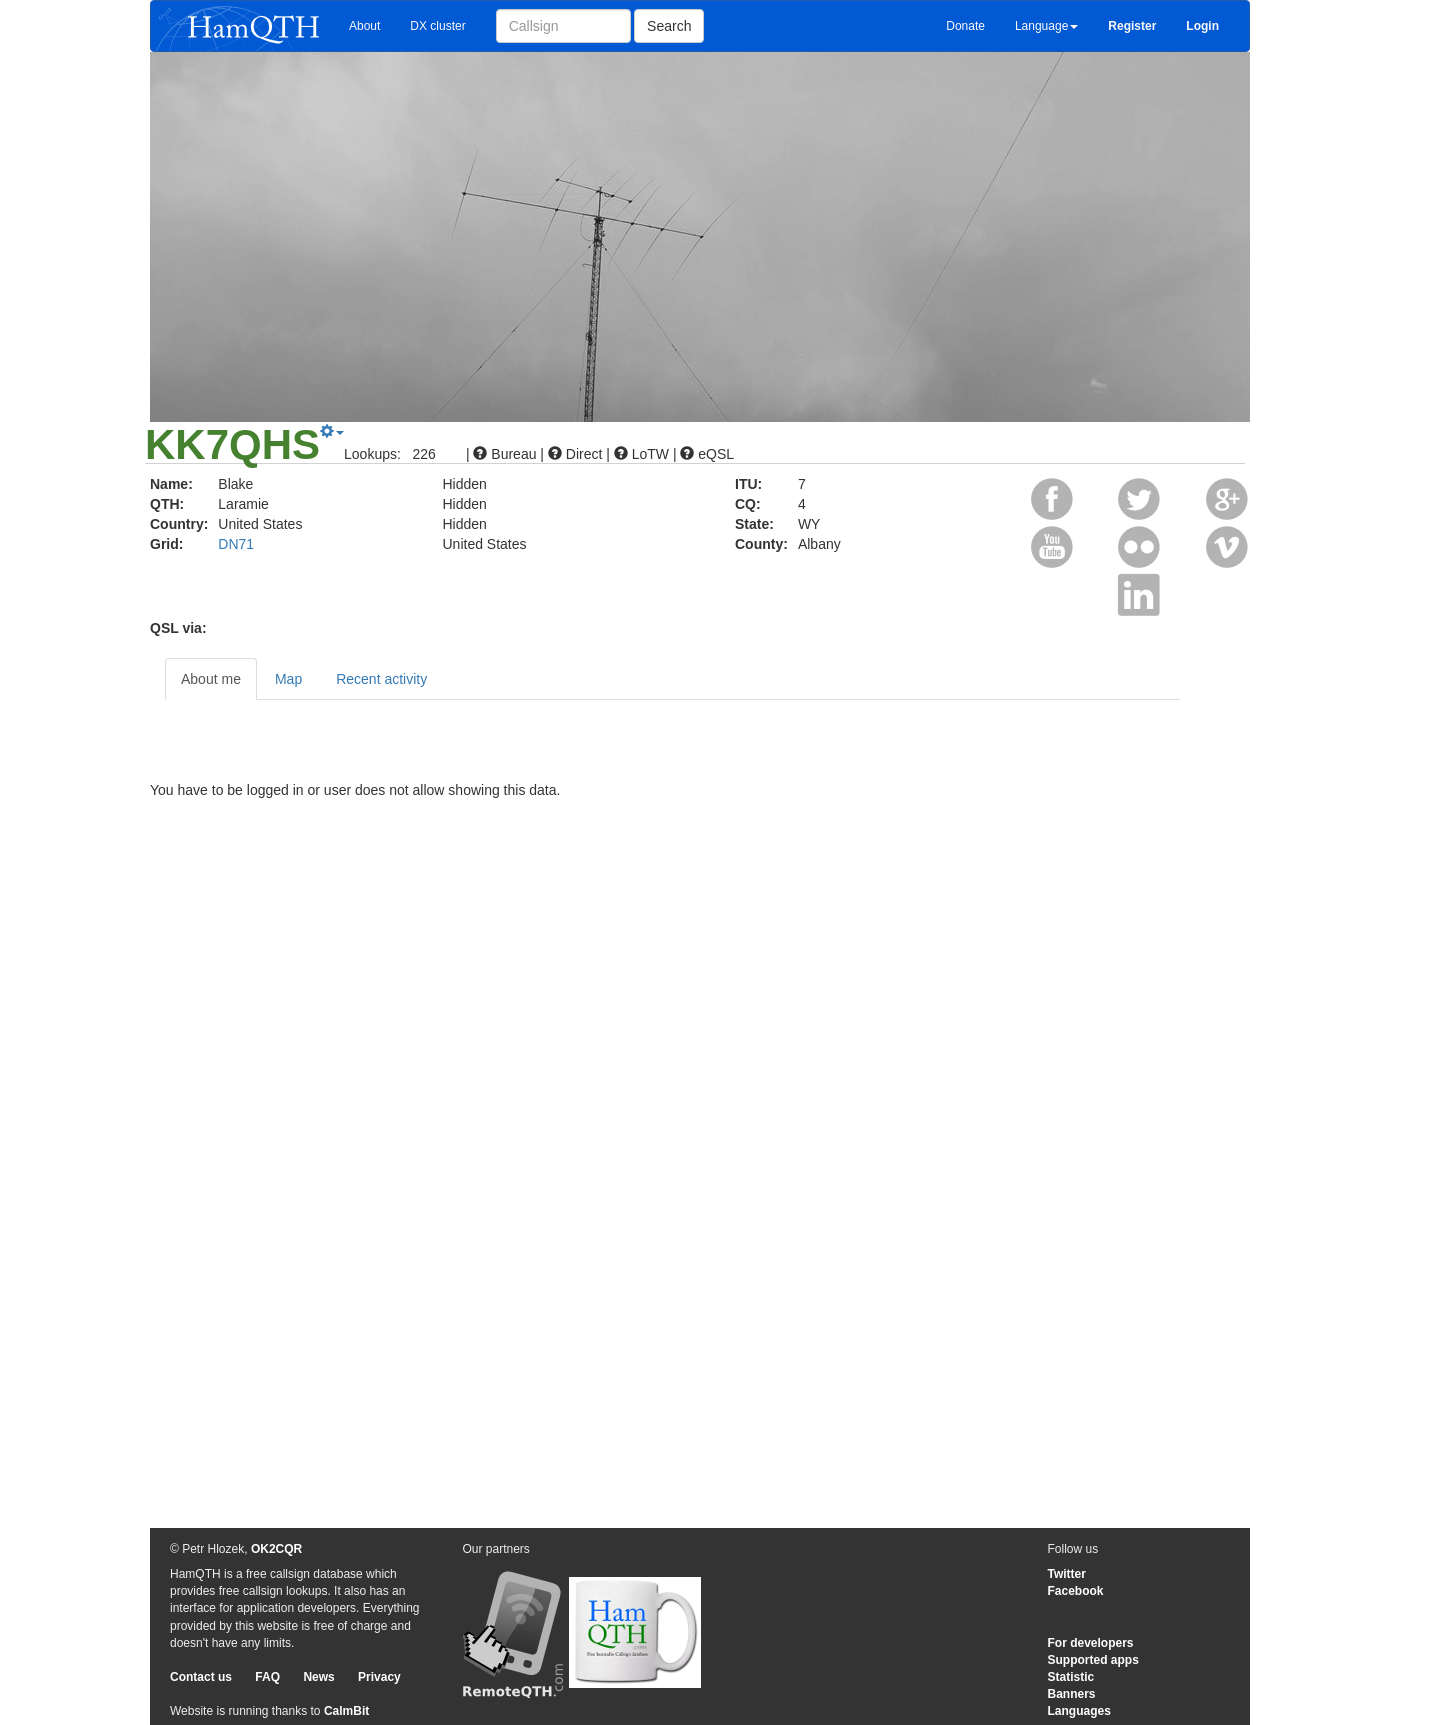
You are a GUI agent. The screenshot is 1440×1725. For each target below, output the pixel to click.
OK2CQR (276, 1549)
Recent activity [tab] (381, 679)
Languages (1079, 1711)
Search (669, 26)
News (318, 1677)
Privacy (379, 1677)
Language (1046, 26)
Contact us (201, 1677)
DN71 (236, 544)
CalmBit (346, 1711)
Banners (1072, 1694)
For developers (1091, 1643)
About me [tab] (211, 679)
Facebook (1076, 1591)
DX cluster (437, 26)
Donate (965, 26)
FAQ (267, 1677)
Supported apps (1093, 1660)
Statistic (1071, 1677)
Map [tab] (288, 679)
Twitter (1067, 1574)
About (364, 26)
